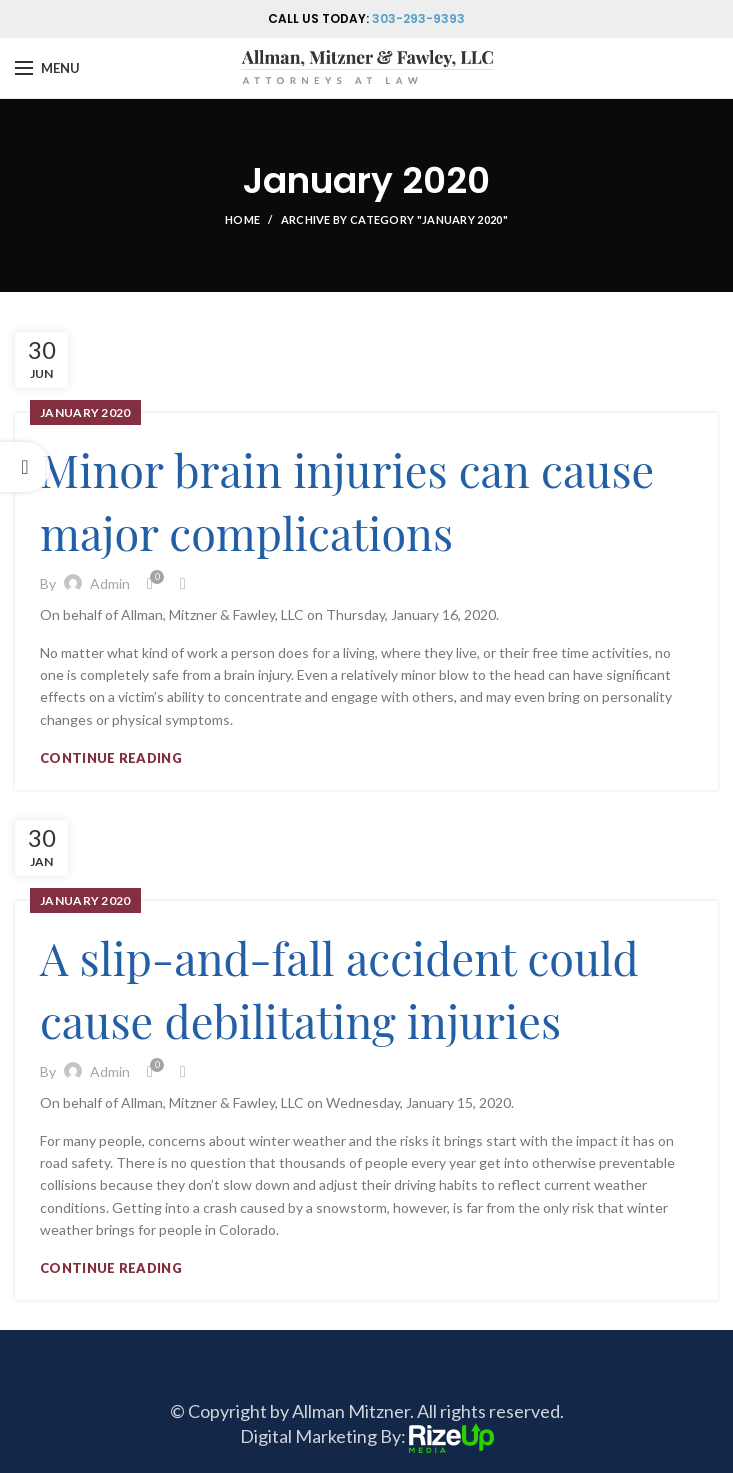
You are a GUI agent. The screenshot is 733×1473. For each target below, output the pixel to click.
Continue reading (111, 758)
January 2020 (85, 412)
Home (242, 219)
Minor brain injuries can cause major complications (347, 500)
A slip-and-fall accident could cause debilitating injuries (339, 988)
